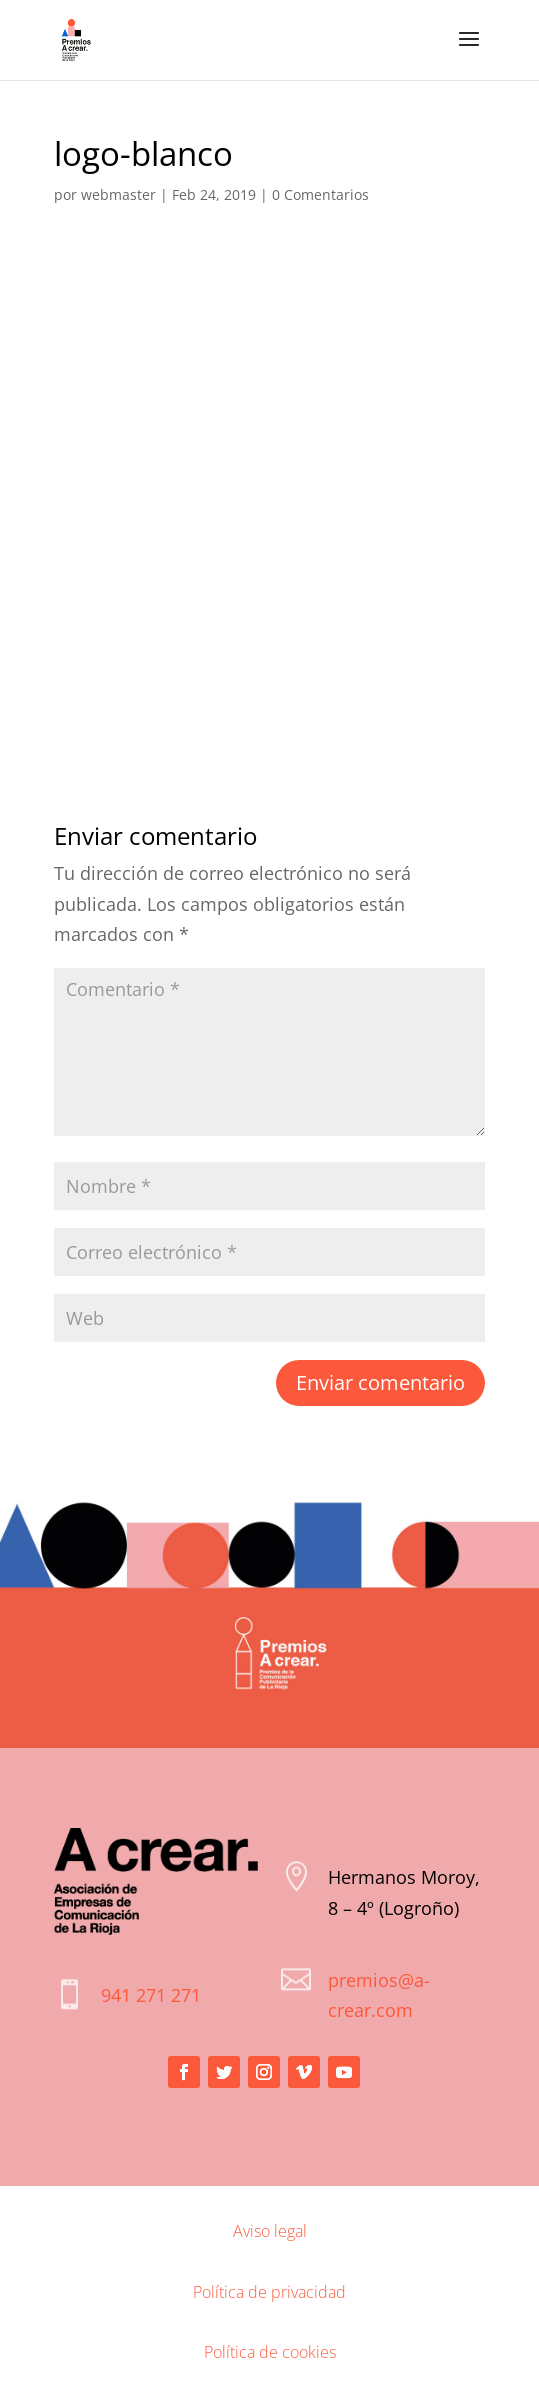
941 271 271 (151, 1995)
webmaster (118, 194)
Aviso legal (270, 2231)
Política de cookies (270, 2352)
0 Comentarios (320, 194)
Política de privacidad (269, 2292)
